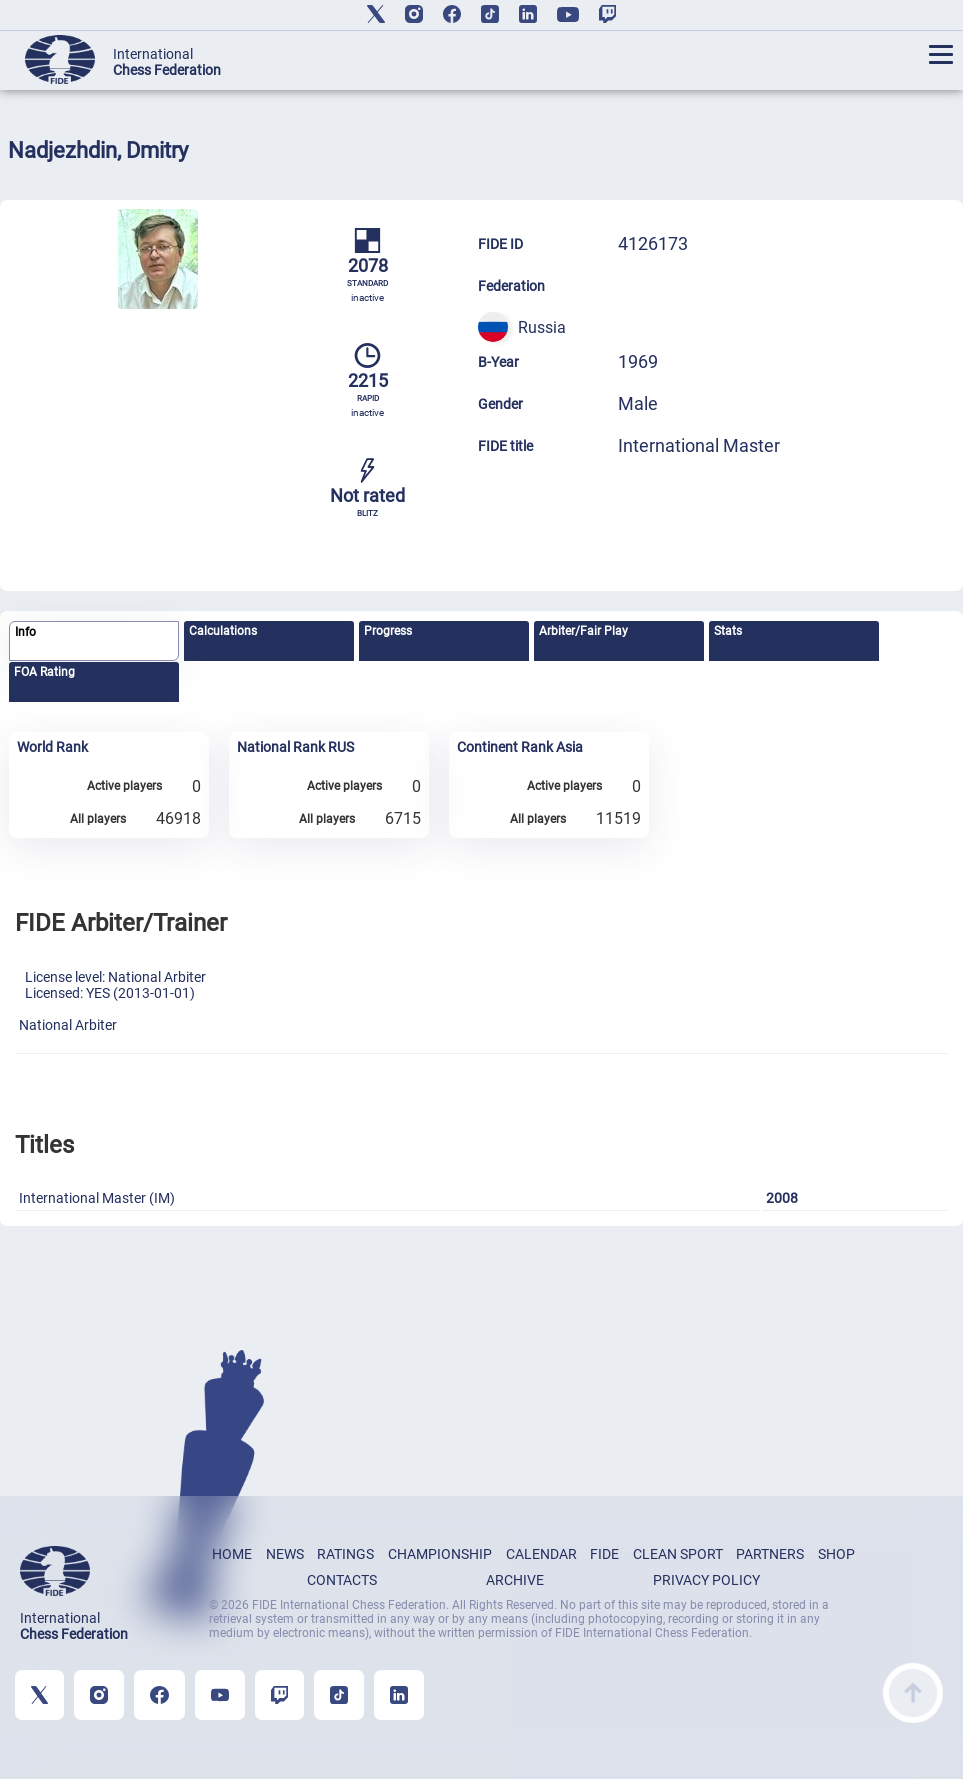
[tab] (94, 641)
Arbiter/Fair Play (583, 631)
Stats (728, 631)
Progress (388, 631)
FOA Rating (44, 672)
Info (25, 632)
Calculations (223, 631)
